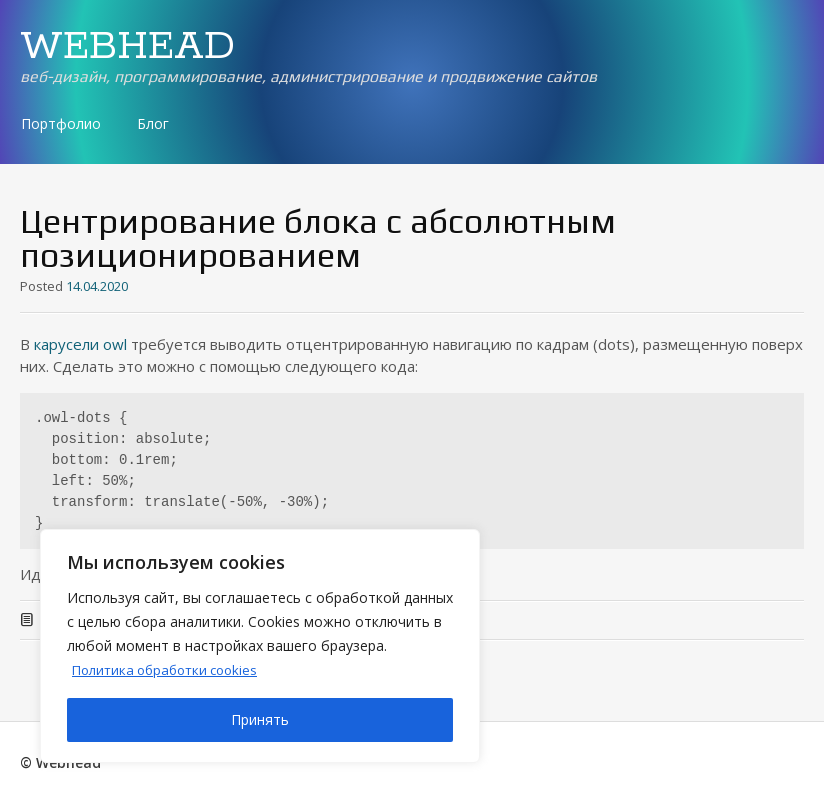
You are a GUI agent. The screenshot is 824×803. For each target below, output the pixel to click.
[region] (260, 646)
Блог (153, 123)
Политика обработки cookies (171, 669)
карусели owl (80, 344)
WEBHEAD (127, 47)
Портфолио (61, 123)
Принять (260, 719)
